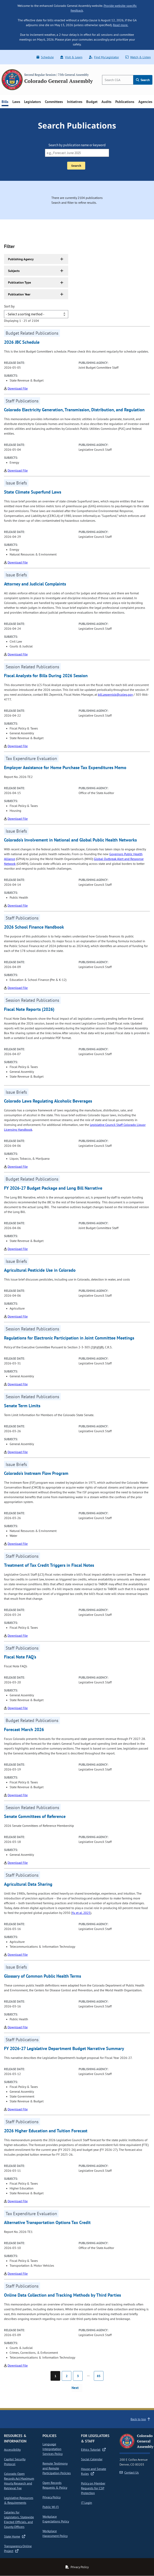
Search (143, 80)
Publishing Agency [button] (21, 259)
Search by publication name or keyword (77, 145)
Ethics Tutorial (93, 2449)
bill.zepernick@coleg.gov (115, 694)
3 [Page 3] (78, 2376)
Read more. (120, 25)
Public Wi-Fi (51, 2507)
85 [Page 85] (98, 2376)
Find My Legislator (104, 57)
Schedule (45, 57)
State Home (14, 2536)
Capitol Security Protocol (14, 2461)
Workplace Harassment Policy (55, 2533)
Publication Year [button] (19, 294)
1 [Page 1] (55, 2376)
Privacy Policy (52, 2497)
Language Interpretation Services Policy (53, 2449)
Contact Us (129, 2472)
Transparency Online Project (18, 2548)
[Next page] (77, 2388)
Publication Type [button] (19, 282)
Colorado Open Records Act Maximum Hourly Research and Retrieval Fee (19, 2481)
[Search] (117, 80)
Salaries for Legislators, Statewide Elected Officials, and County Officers (19, 2519)
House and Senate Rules (93, 2471)
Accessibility (12, 2449)
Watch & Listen (138, 57)
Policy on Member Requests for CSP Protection (93, 2488)
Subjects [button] (14, 271)
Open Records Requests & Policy (55, 2485)
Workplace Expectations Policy (56, 2518)
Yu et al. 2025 (81, 1913)
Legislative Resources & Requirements (18, 2500)
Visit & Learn (71, 57)
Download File (18, 388)
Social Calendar (91, 2459)
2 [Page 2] (67, 2376)
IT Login (86, 2503)
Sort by (9, 306)
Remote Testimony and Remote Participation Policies (57, 2468)
